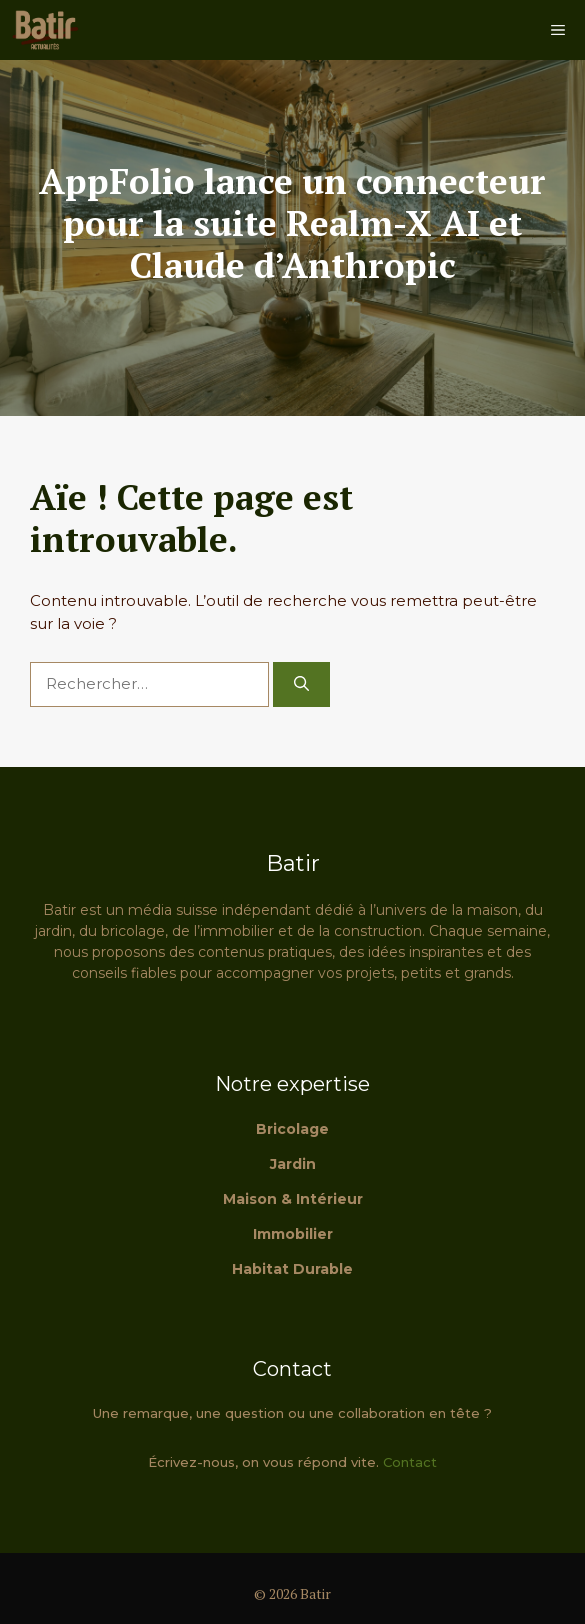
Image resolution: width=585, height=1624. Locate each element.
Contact (410, 1462)
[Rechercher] (301, 684)
